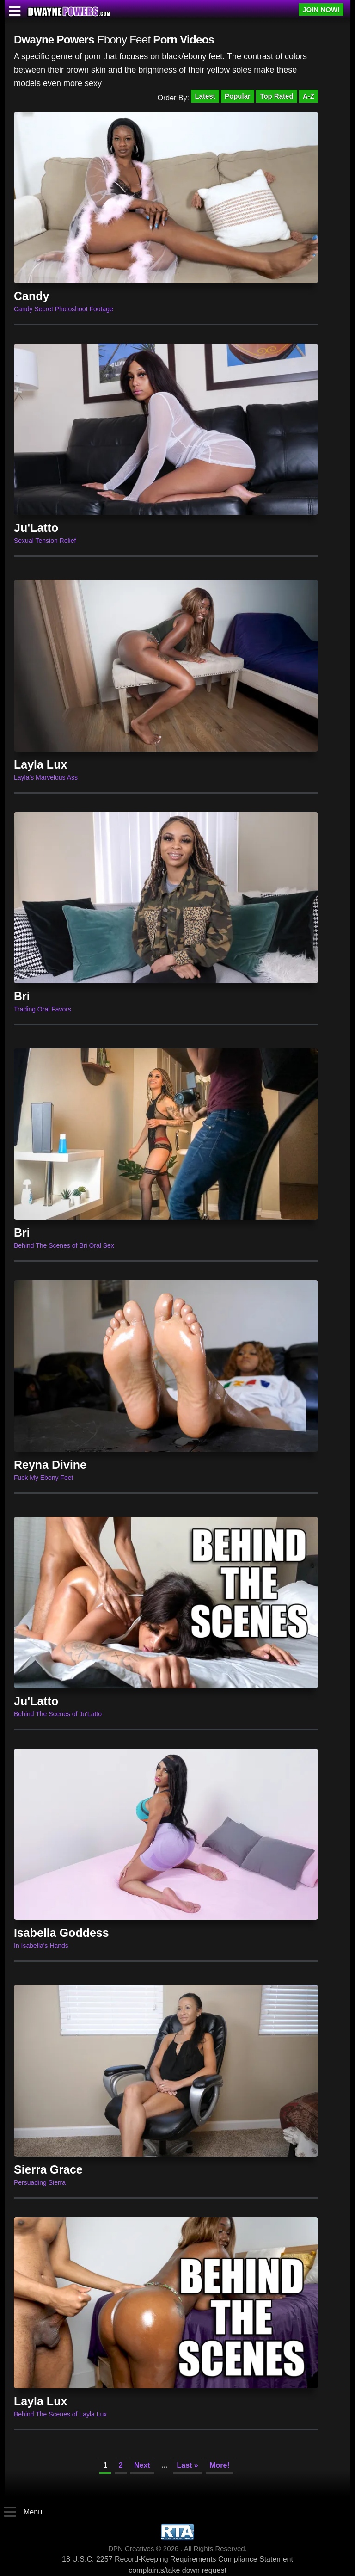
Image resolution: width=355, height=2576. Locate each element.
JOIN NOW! (321, 9)
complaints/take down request (177, 2570)
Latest (205, 96)
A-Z (308, 96)
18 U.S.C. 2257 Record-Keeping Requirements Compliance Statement (177, 2559)
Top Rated (276, 96)
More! (219, 2465)
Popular (238, 96)
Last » (187, 2465)
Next (142, 2465)
